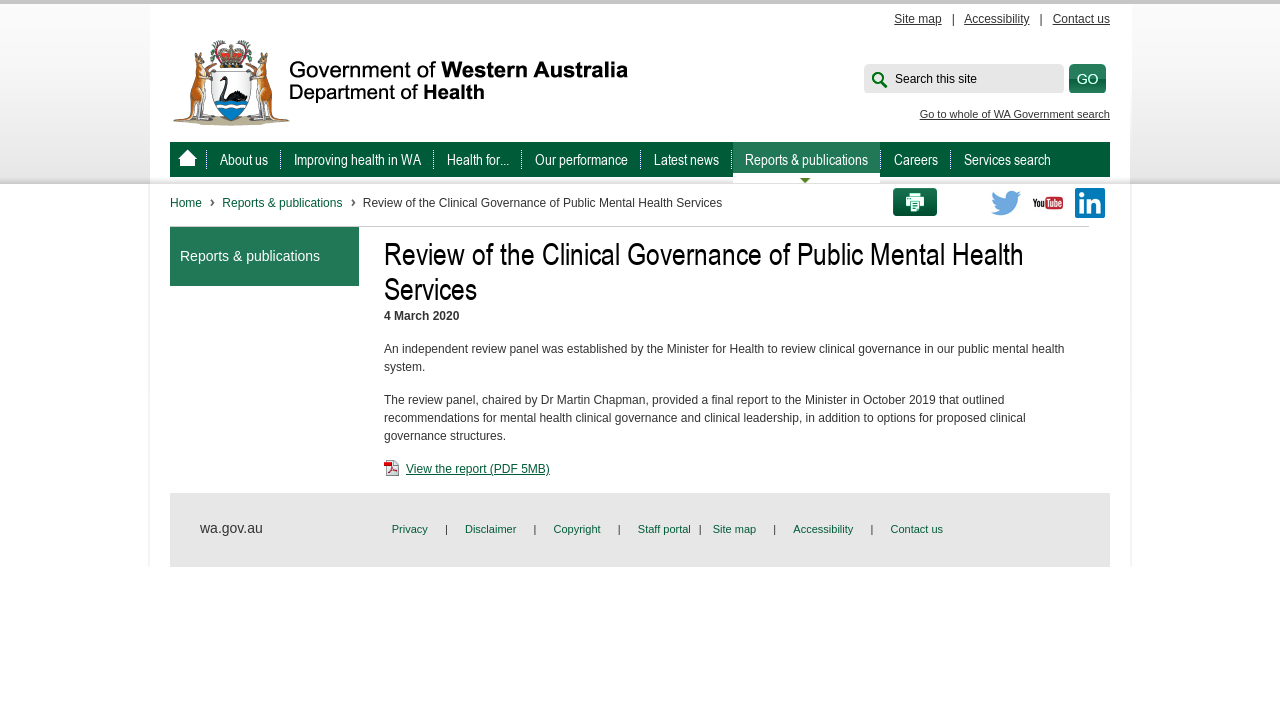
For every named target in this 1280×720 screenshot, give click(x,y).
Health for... (478, 159)
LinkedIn (1090, 203)
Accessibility (996, 19)
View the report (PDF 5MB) (467, 469)
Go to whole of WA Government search (1015, 114)
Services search (1007, 159)
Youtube (1048, 203)
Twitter (1006, 203)
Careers (916, 159)
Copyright (577, 529)
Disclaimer (490, 529)
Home (186, 203)
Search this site (936, 79)
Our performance (581, 159)
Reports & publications (806, 159)
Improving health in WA (357, 159)
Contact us (1081, 19)
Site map (917, 19)
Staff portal (664, 529)
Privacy (410, 529)
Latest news (686, 159)
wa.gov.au (231, 528)
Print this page (908, 203)
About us (244, 159)
